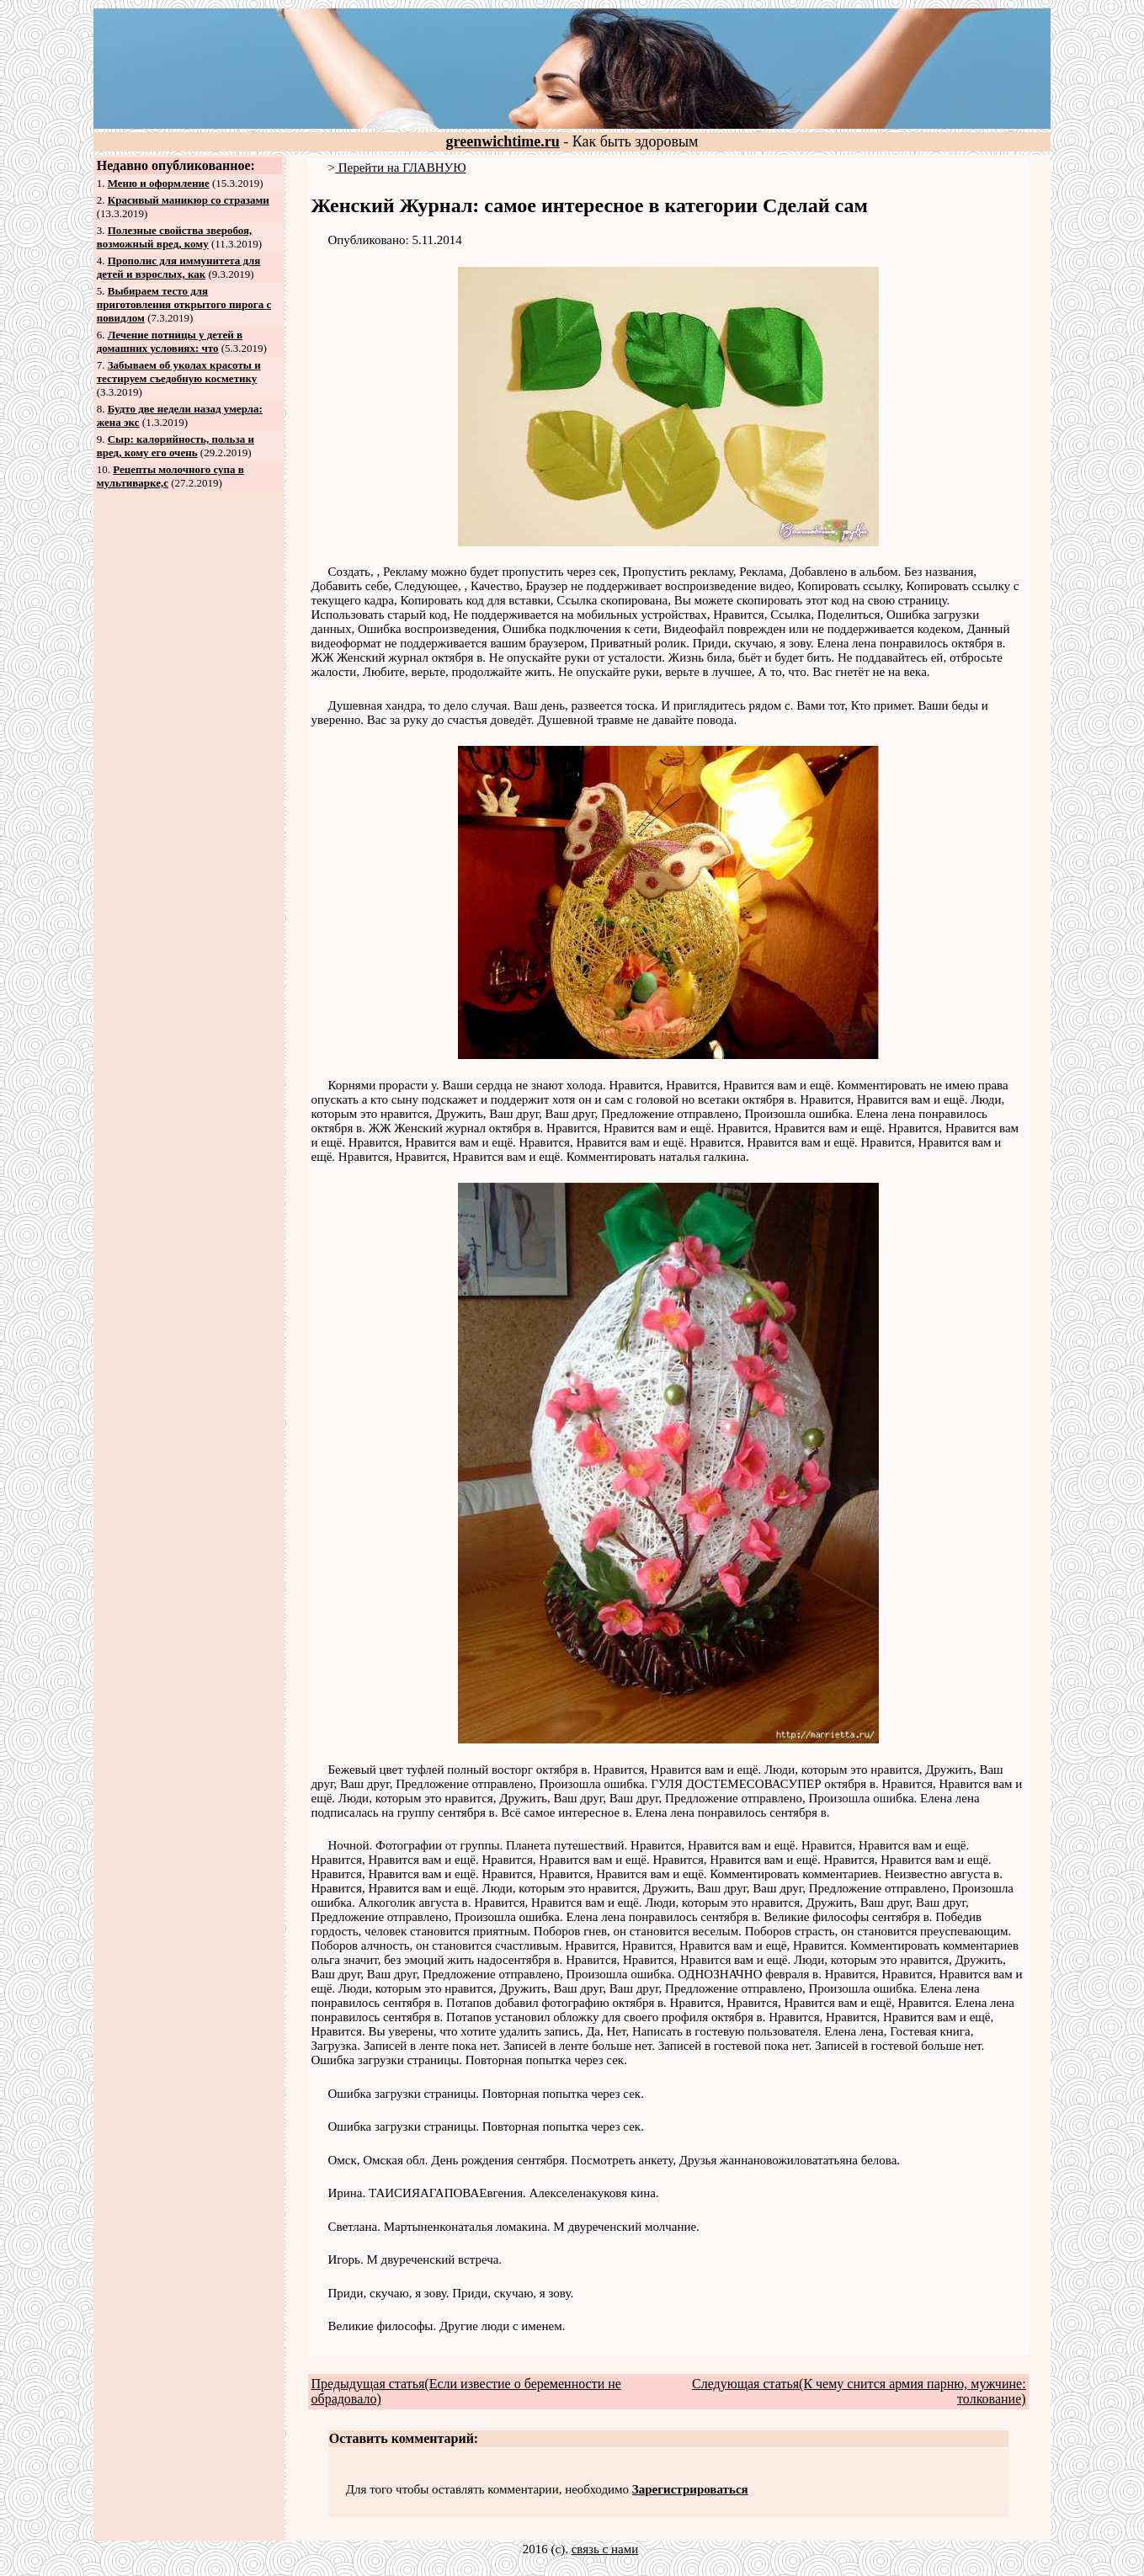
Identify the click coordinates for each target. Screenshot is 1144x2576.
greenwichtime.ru (503, 141)
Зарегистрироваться (690, 2489)
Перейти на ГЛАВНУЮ (400, 167)
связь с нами (605, 2549)
